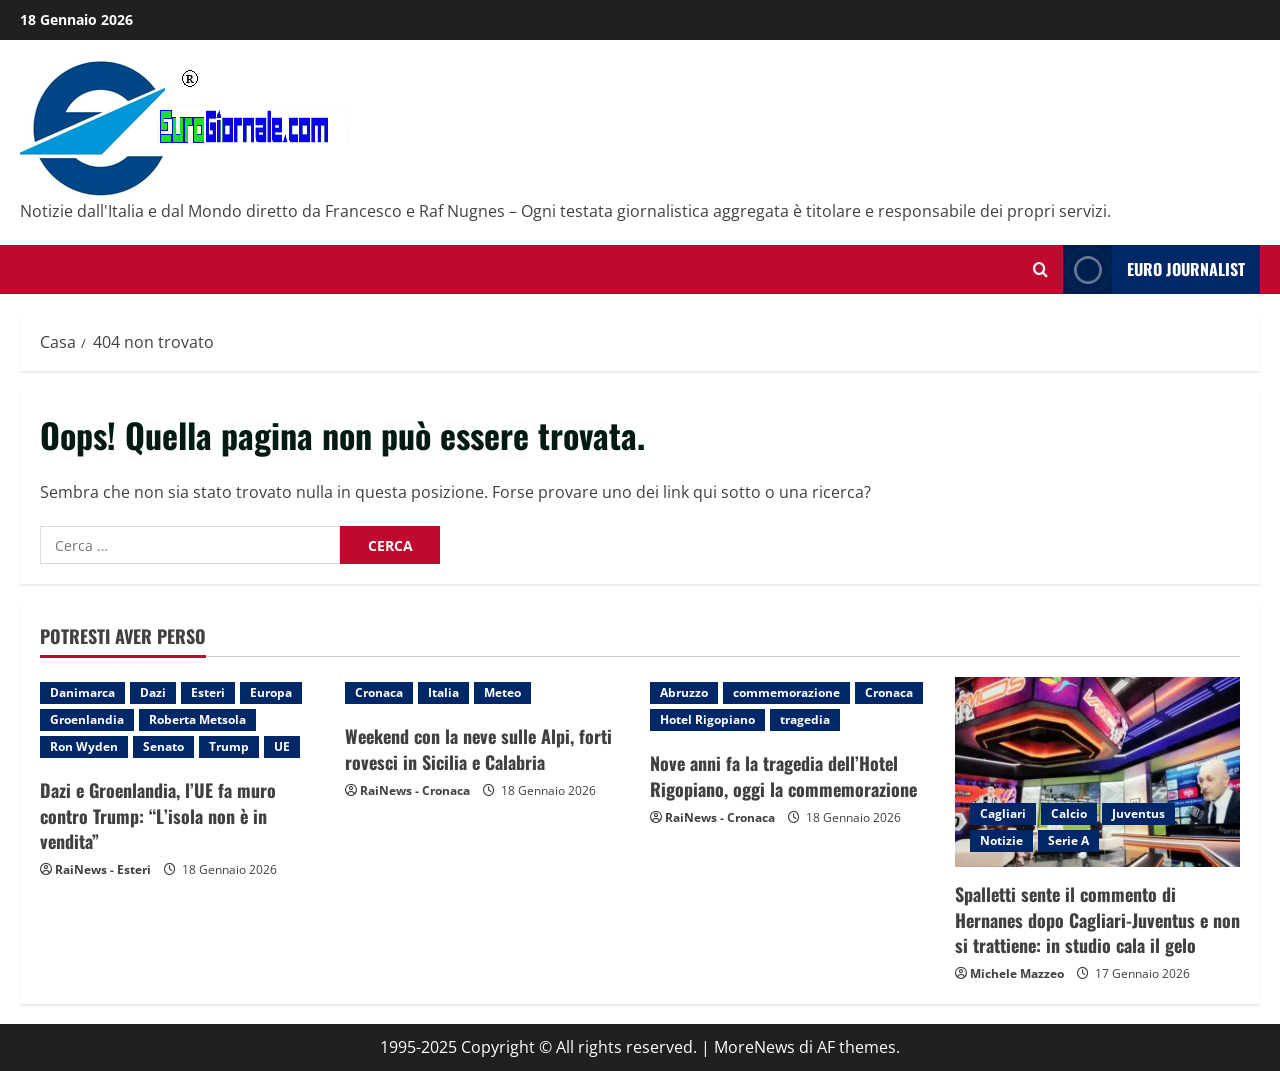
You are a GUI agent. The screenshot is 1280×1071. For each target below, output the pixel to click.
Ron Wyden (84, 746)
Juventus (1138, 813)
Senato (163, 746)
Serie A (1068, 840)
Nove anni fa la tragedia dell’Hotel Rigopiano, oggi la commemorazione (783, 775)
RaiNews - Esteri (103, 869)
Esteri (208, 692)
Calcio (1069, 813)
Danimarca (82, 692)
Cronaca (379, 692)
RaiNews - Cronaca (415, 790)
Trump (229, 746)
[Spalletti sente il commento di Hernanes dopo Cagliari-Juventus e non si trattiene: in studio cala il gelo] (1097, 772)
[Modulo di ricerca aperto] (1040, 269)
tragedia (805, 719)
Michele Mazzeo (1017, 973)
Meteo (502, 692)
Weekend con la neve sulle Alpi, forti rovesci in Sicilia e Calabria (478, 748)
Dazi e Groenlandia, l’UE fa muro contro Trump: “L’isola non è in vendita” (158, 815)
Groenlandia (87, 719)
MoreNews (754, 1047)
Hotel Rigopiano (707, 719)
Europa (271, 692)
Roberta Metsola (197, 719)
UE (282, 746)
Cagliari (1003, 813)
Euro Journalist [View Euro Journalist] (1154, 269)
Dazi (153, 692)
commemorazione (786, 692)
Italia (443, 692)
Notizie (1001, 840)
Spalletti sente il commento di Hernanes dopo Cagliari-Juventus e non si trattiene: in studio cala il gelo (1097, 919)
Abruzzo (684, 692)
